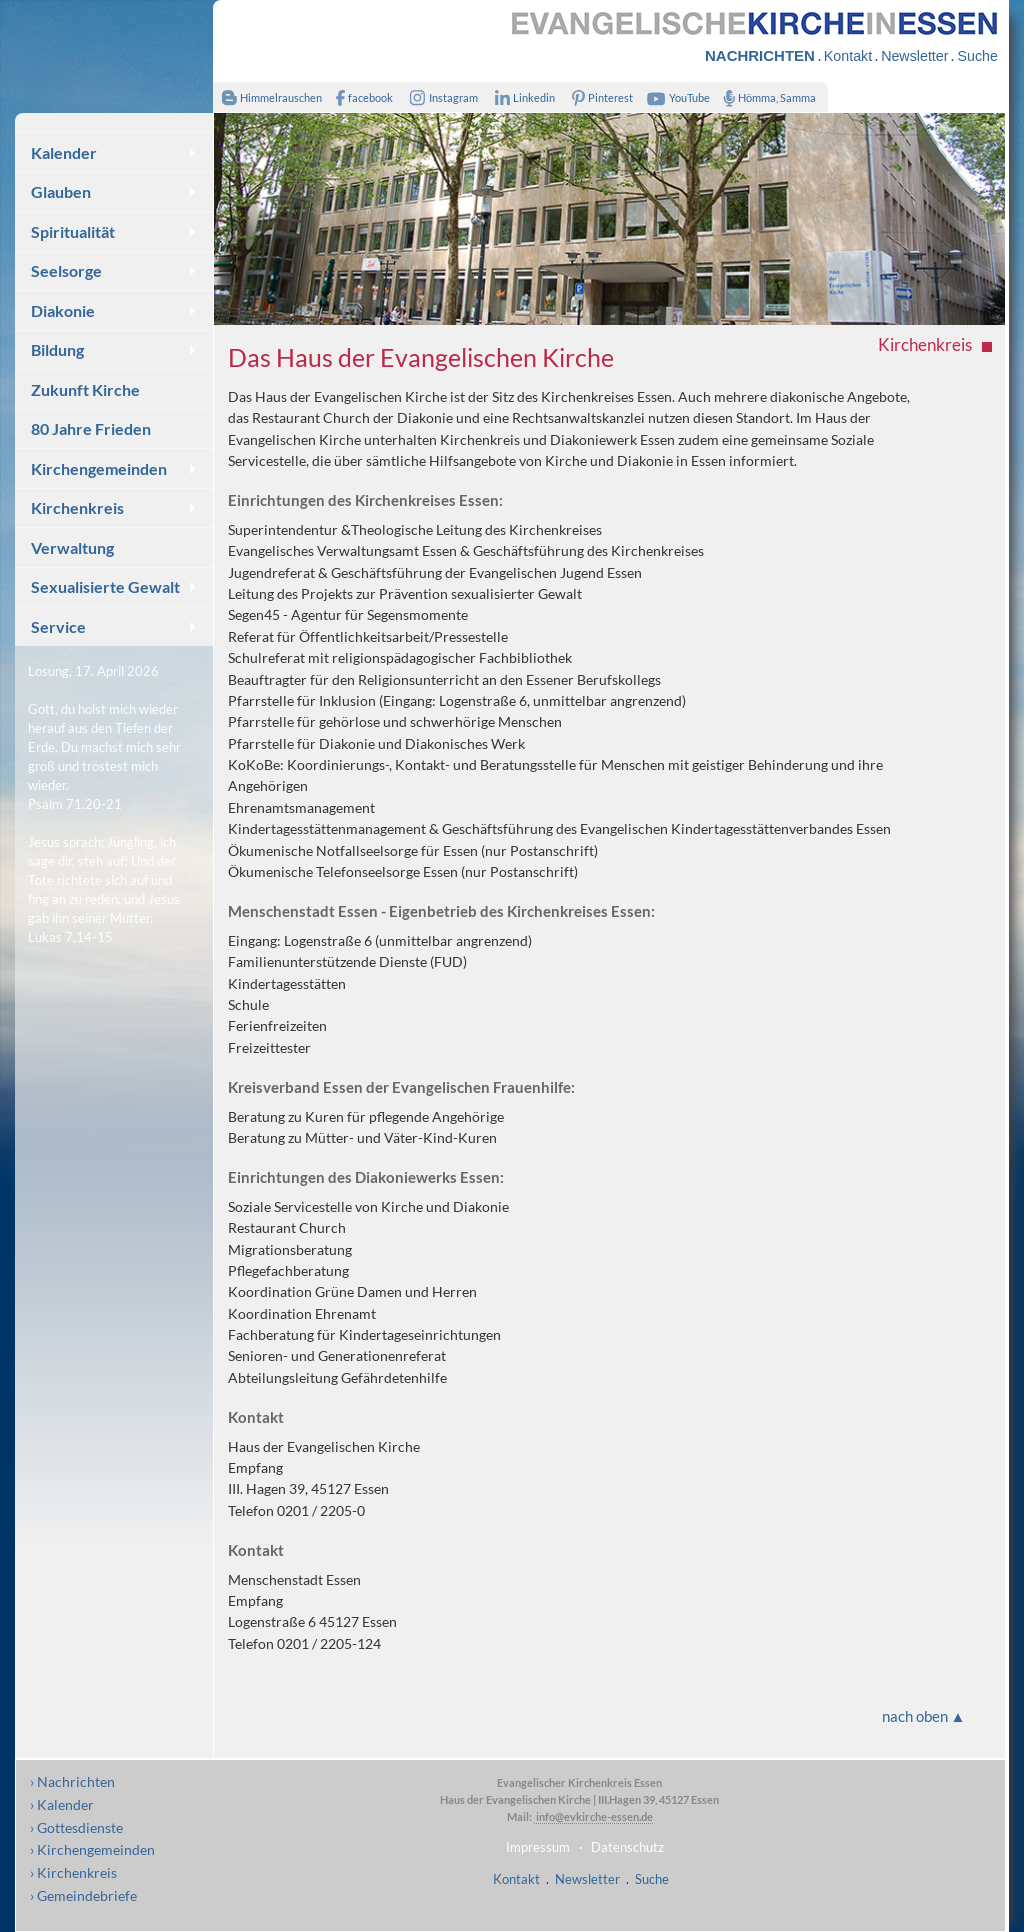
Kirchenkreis (77, 507)
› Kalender (62, 1804)
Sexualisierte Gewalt (105, 586)
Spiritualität (73, 231)
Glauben (61, 191)
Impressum (538, 1847)
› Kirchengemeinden (92, 1849)
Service (58, 626)
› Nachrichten (72, 1781)
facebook (360, 97)
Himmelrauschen (267, 97)
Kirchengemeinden (99, 468)
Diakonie (63, 310)
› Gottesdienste (76, 1827)
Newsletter (914, 56)
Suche (977, 56)
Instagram (440, 97)
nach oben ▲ (924, 1716)
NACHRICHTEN (760, 55)
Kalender (64, 152)
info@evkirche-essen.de (593, 1816)
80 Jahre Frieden (91, 428)
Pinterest (599, 97)
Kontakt (848, 56)
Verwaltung (72, 547)
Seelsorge (66, 270)
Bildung (57, 349)
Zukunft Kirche (85, 389)
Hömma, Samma (765, 97)
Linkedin (520, 97)
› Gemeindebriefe (83, 1895)
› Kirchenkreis (73, 1872)
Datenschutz (627, 1847)
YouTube (676, 97)
